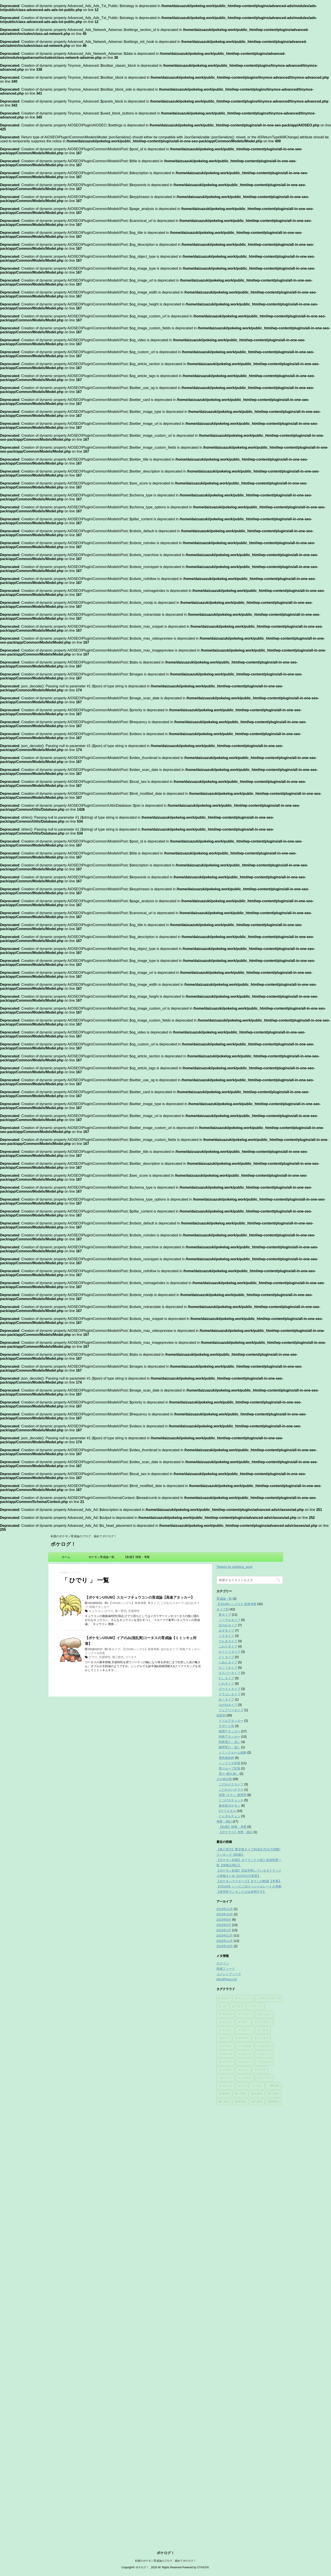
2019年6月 (223, 1919)
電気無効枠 (226, 1758)
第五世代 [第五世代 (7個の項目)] (240, 2101)
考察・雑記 (224, 1821)
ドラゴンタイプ (229, 1694)
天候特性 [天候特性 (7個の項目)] (224, 2093)
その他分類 (224, 1779)
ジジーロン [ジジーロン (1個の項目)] (225, 2046)
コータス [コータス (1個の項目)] (262, 2030)
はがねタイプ (228, 1705)
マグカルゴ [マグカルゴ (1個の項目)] (264, 2062)
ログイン (222, 1963)
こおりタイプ (228, 1646)
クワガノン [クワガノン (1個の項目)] (245, 2030)
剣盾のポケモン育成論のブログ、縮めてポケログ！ (165, 2560)
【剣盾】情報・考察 (137, 1557)
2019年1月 (223, 1930)
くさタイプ (226, 1636)
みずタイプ (226, 1630)
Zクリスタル (227, 1811)
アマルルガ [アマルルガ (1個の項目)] (225, 2014)
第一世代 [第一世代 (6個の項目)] (240, 2093)
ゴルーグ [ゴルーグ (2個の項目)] (224, 2038)
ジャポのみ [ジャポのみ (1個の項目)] (245, 2046)
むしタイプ (226, 1678)
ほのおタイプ (169, 1649)
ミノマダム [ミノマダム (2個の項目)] (225, 2070)
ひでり (109, 1611)
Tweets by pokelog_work (234, 1567)
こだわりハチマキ (231, 1789)
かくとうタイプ (229, 1651)
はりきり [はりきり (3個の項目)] (237, 2006)
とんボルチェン (229, 1816)
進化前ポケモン (229, 1805)
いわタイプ (226, 1683)
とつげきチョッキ (231, 1800)
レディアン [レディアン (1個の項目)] (264, 2077)
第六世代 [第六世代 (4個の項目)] (257, 2101)
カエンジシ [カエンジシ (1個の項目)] (264, 2014)
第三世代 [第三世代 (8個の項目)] (273, 2093)
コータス (131, 1657)
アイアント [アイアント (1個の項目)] (255, 2006)
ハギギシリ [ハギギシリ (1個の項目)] (245, 2062)
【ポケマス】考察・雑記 (236, 1832)
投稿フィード (225, 1968)
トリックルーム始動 (233, 1752)
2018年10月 (224, 1946)
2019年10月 (224, 1914)
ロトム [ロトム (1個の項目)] (242, 2085)
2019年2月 (223, 1925)
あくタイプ (226, 1699)
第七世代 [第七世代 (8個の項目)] (257, 2093)
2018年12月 (224, 1935)
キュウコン (96, 1611)
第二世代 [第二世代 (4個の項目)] (224, 2101)
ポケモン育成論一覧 (101, 1557)
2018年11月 (224, 1941)
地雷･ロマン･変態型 (233, 1795)
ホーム (66, 1557)
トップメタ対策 (95, 1653)
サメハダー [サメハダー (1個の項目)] (261, 2038)
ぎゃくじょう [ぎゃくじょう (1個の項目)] (243, 1998)
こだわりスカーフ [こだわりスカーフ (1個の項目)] (268, 1998)
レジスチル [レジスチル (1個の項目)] (245, 2077)
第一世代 (120, 1611)
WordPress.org (226, 1979)
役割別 (221, 1715)
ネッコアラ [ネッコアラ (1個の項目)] (225, 2062)
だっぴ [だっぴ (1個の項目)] (222, 2006)
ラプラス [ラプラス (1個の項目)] (260, 2070)
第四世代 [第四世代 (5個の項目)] (273, 2101)
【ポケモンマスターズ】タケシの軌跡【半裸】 (248, 1881)
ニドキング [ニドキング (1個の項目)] (245, 2054)
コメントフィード (228, 1974)
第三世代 (118, 1657)
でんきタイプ (228, 1641)
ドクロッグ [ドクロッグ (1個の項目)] (225, 2054)
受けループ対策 (229, 1768)
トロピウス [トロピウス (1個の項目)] (264, 2046)
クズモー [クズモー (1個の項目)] (243, 2022)
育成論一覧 (224, 1598)
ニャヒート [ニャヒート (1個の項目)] (264, 2054)
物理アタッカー (229, 1731)
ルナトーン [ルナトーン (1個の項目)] (225, 2077)
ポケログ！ (63, 1544)
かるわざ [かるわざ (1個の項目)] (224, 1998)
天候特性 (134, 1611)
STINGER (203, 2567)
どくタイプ (226, 1657)
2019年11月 (224, 1909)
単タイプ (153, 1603)
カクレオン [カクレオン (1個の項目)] (225, 2022)
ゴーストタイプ (229, 1689)
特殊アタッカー (99, 1607)
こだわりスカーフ (172, 1603)
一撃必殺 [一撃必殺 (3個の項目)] (273, 2085)
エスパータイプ (229, 1673)
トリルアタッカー (231, 1720)
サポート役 (226, 1726)
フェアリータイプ (231, 1710)
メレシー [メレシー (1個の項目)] (243, 2070)
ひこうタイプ (228, 1667)
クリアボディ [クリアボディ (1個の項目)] (262, 2022)
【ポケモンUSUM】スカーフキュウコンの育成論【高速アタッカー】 (139, 1597)
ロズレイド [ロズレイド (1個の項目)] (225, 2085)
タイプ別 (222, 1609)
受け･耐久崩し (229, 1773)
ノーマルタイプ (229, 1620)
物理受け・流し (229, 1747)
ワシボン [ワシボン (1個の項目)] (257, 2085)
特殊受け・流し (229, 1742)
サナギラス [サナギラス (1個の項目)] (242, 2038)
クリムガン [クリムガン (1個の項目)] (225, 2030)
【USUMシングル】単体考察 (127, 1603)
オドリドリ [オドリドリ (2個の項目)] (245, 2014)
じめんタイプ (228, 1662)
